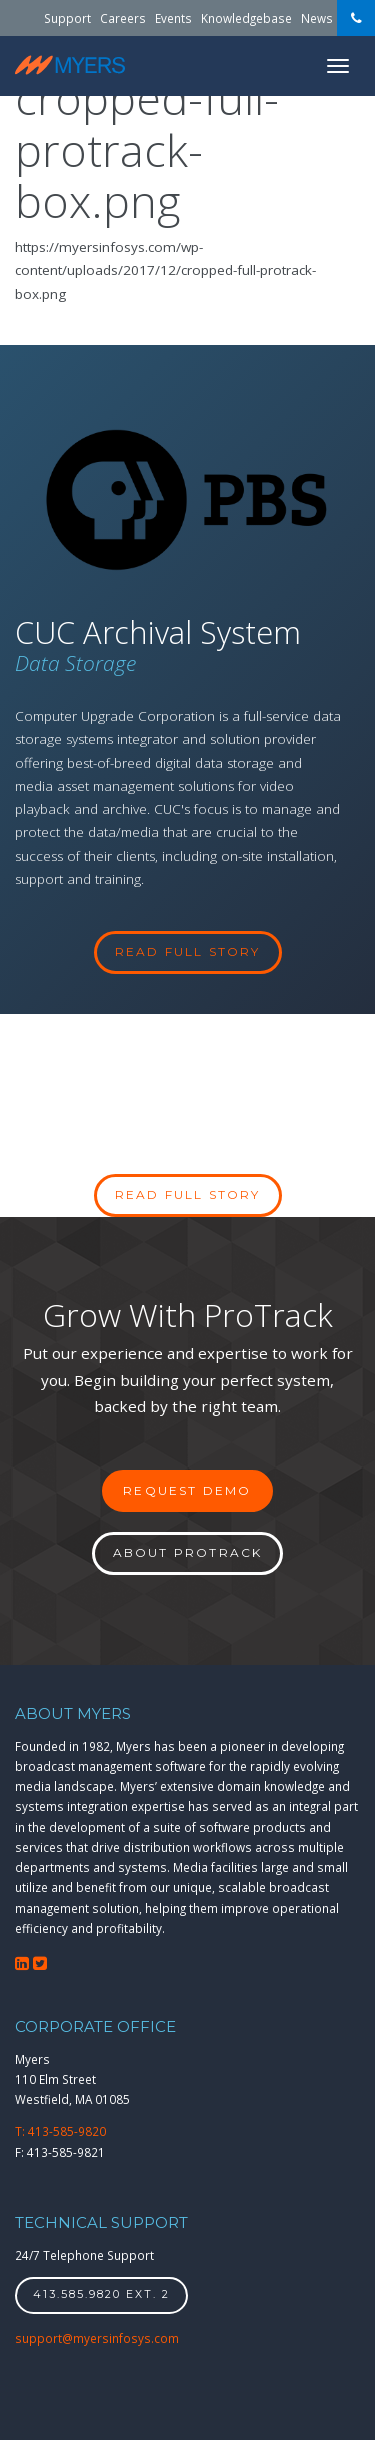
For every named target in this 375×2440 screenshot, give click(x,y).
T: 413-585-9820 (60, 2131)
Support (67, 18)
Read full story (188, 1194)
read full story (188, 951)
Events (173, 18)
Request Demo (187, 1490)
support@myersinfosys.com (97, 2338)
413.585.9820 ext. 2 (101, 2294)
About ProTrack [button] (188, 1552)
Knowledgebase (246, 18)
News (317, 18)
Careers (123, 18)
